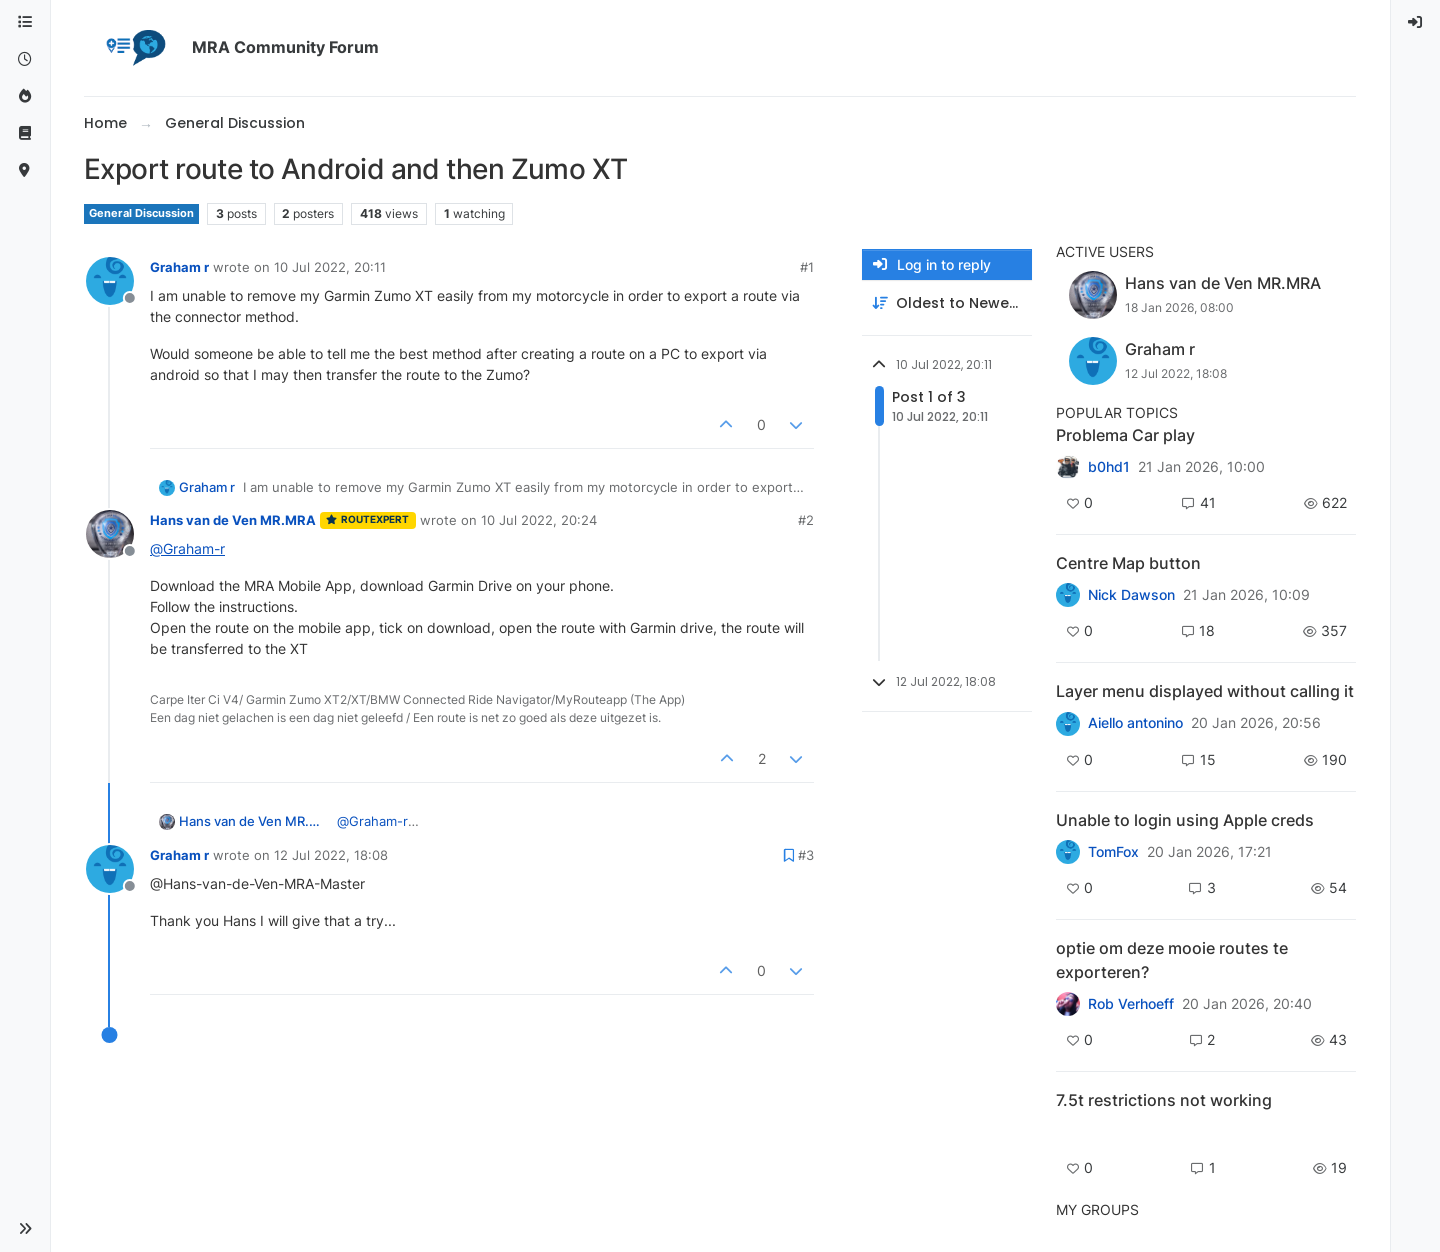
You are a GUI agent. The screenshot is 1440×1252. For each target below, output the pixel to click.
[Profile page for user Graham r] (110, 281)
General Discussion (141, 213)
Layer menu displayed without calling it (1205, 691)
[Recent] (25, 59)
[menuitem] (1416, 22)
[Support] (25, 133)
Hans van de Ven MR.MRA (233, 520)
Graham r (179, 267)
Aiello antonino (1135, 723)
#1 (807, 267)
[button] (25, 1229)
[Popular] (25, 96)
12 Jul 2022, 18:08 (331, 855)
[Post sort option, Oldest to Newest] (947, 303)
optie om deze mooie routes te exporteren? (1172, 960)
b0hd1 (1109, 467)
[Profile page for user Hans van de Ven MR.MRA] (110, 534)
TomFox (1113, 852)
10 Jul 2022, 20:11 (330, 267)
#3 (806, 855)
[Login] (1416, 22)
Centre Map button (1128, 563)
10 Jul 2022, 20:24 (539, 520)
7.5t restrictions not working (1164, 1100)
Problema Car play (1125, 435)
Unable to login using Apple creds (1185, 820)
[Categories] (25, 22)
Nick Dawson (1131, 595)
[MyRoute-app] (25, 170)
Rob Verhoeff (1131, 1004)
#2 (806, 520)
